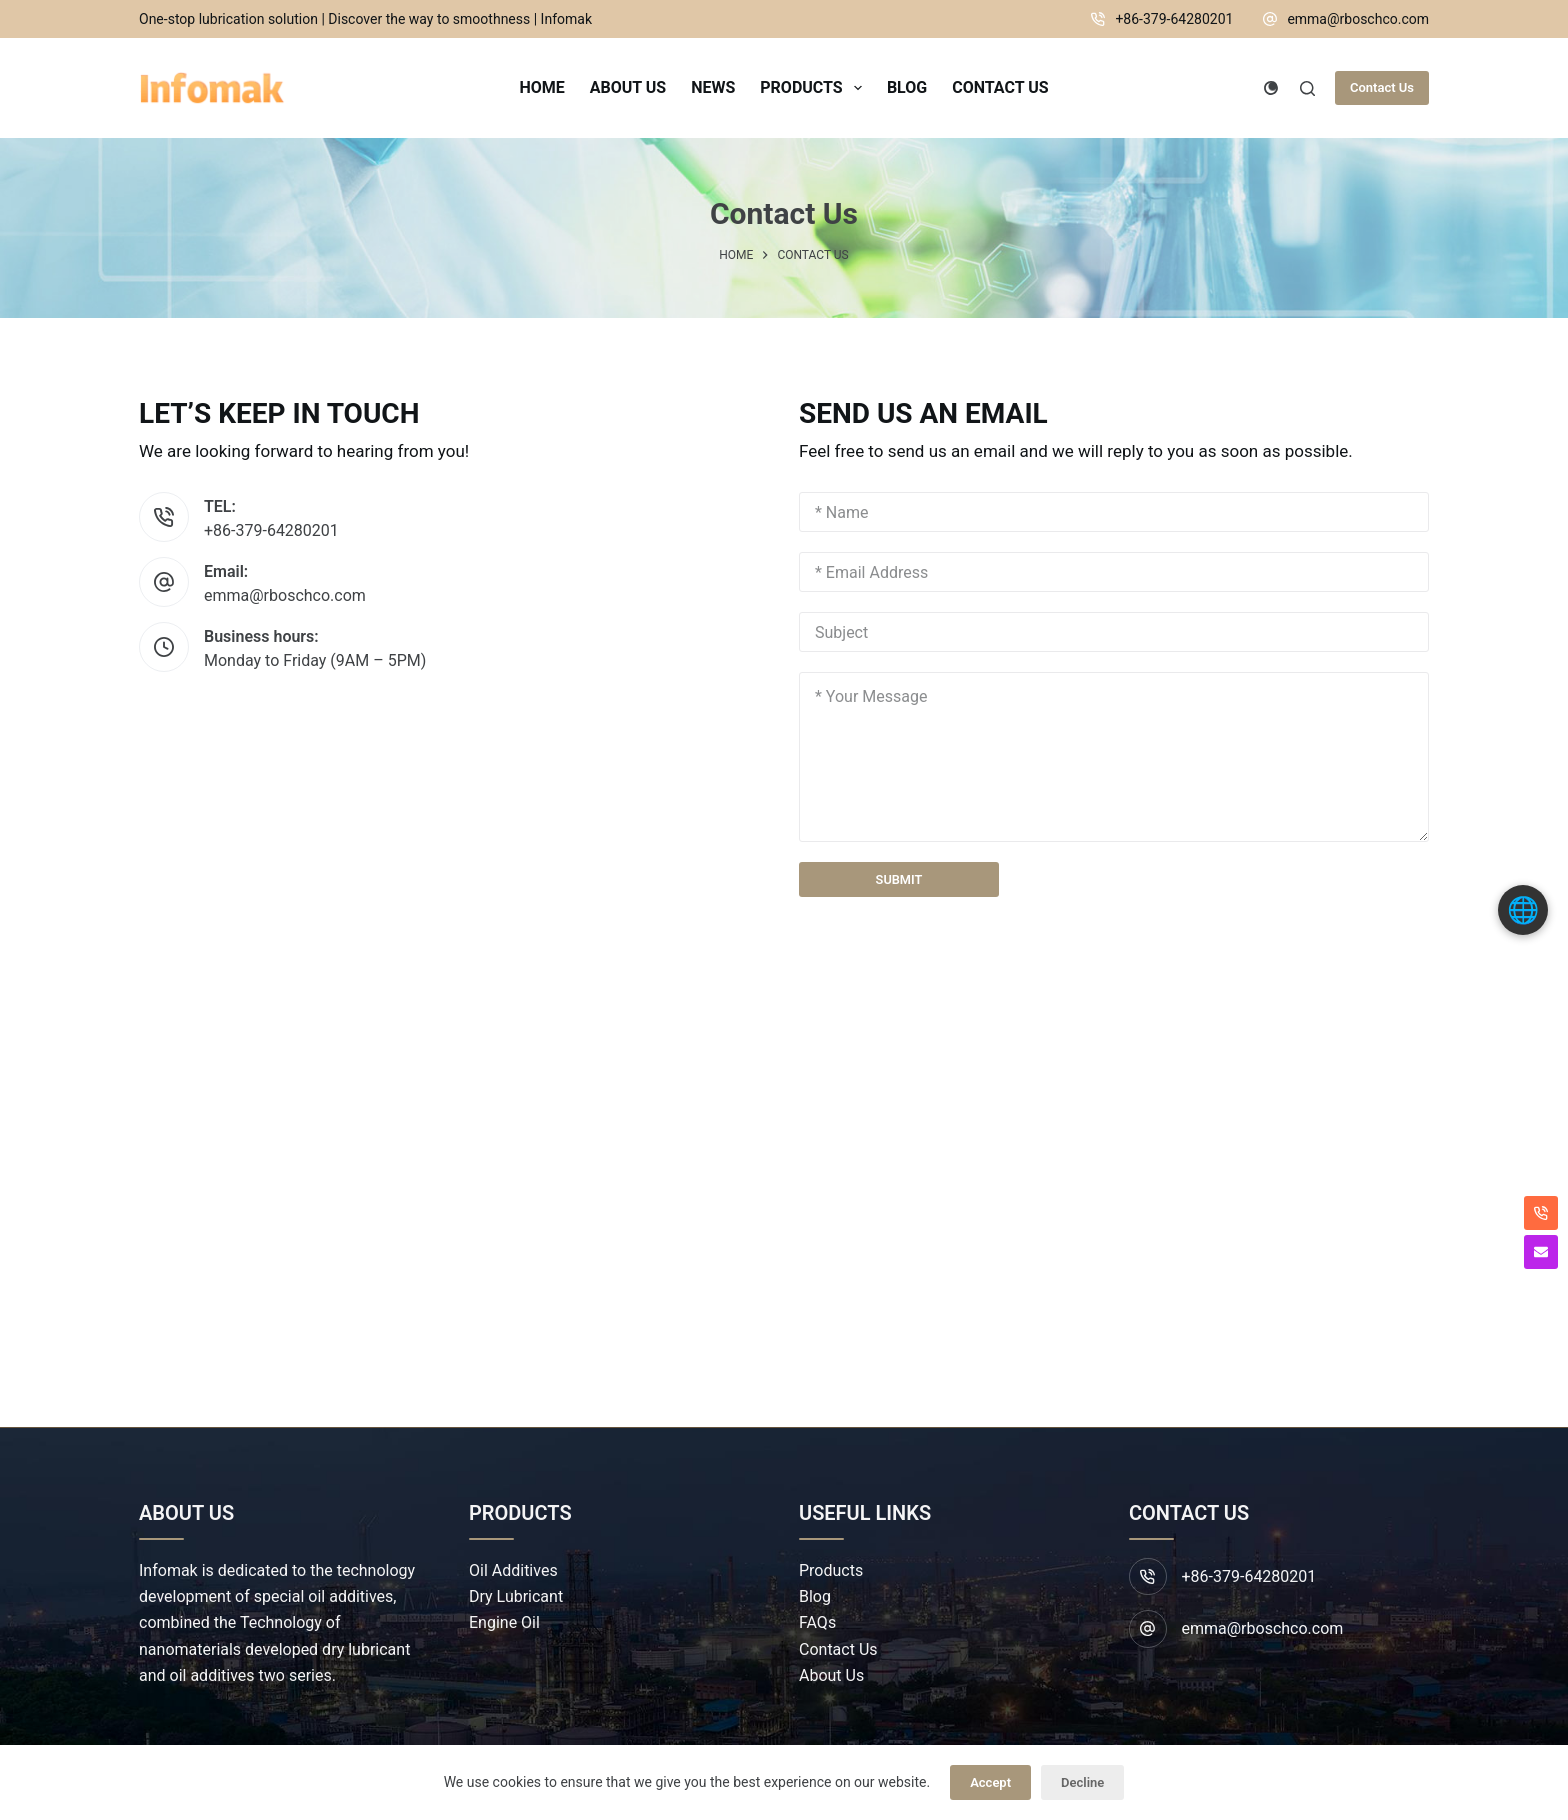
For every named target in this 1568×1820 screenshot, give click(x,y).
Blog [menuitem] (907, 87)
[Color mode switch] (1271, 88)
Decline (1082, 1782)
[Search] (1307, 88)
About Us (831, 1676)
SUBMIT (898, 881)
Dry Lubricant (516, 1596)
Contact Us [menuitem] (1000, 87)
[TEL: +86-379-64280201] (164, 517)
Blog (815, 1596)
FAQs (817, 1623)
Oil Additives (513, 1570)
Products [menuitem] (815, 88)
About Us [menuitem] (628, 87)
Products (831, 1570)
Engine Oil (504, 1623)
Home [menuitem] (541, 87)
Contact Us (1382, 87)
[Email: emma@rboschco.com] (164, 582)
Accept (990, 1782)
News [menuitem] (713, 87)
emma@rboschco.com (1358, 19)
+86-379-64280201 (1174, 19)
